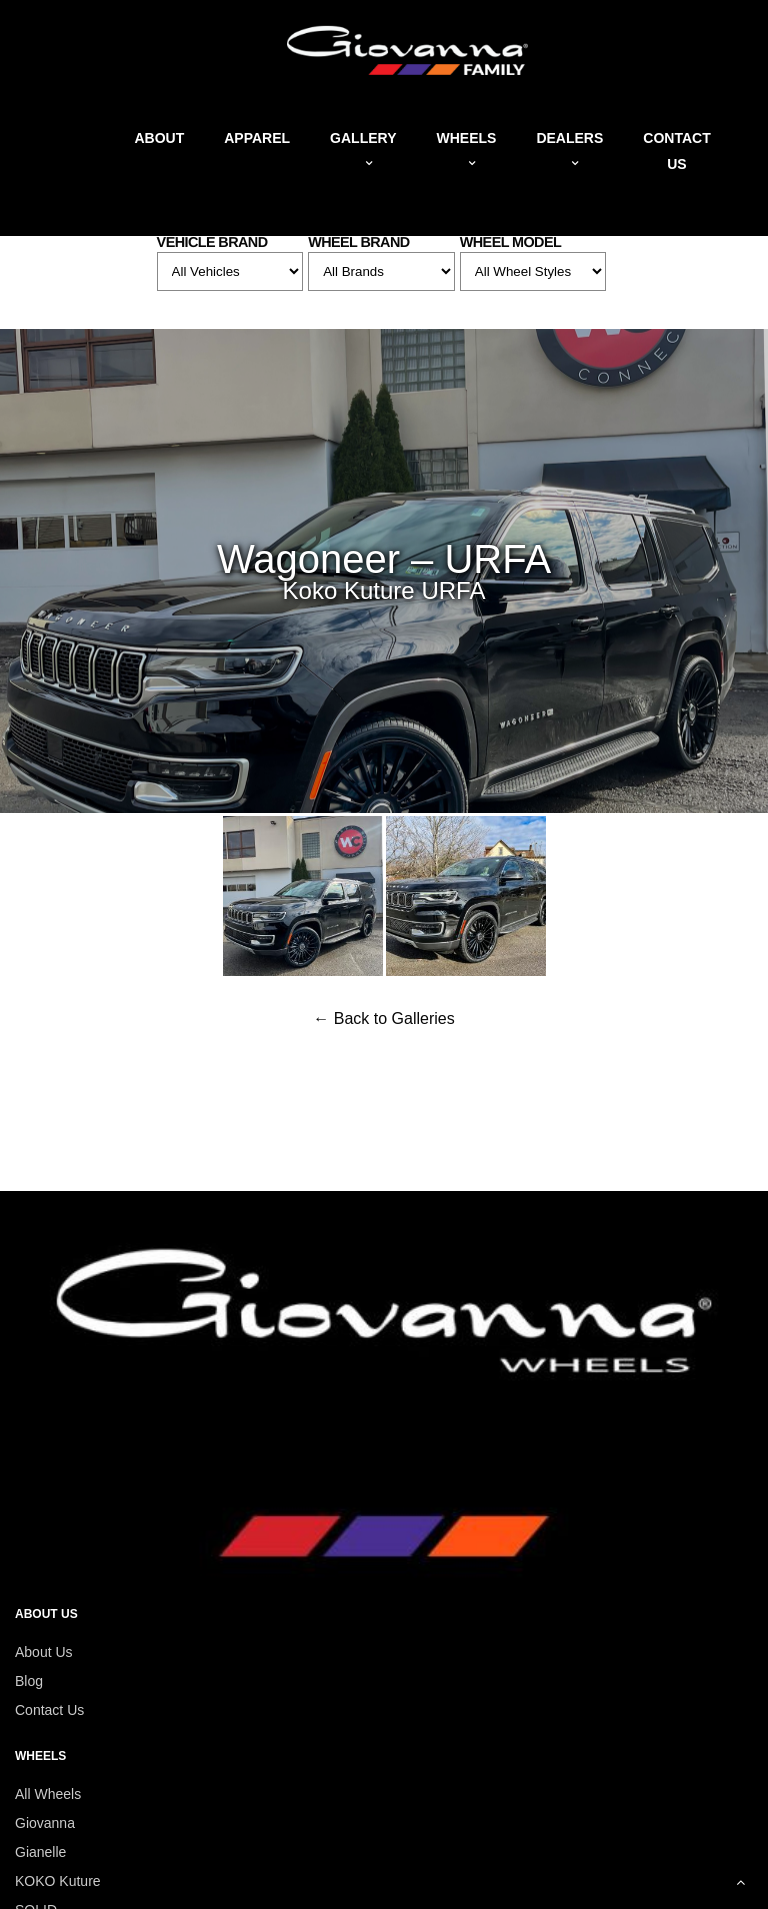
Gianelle (40, 1852)
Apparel (257, 138)
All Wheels (48, 1794)
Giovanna (45, 1823)
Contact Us (49, 1710)
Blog (29, 1681)
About (159, 138)
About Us (44, 1652)
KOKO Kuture (58, 1881)
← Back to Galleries (383, 1018)
